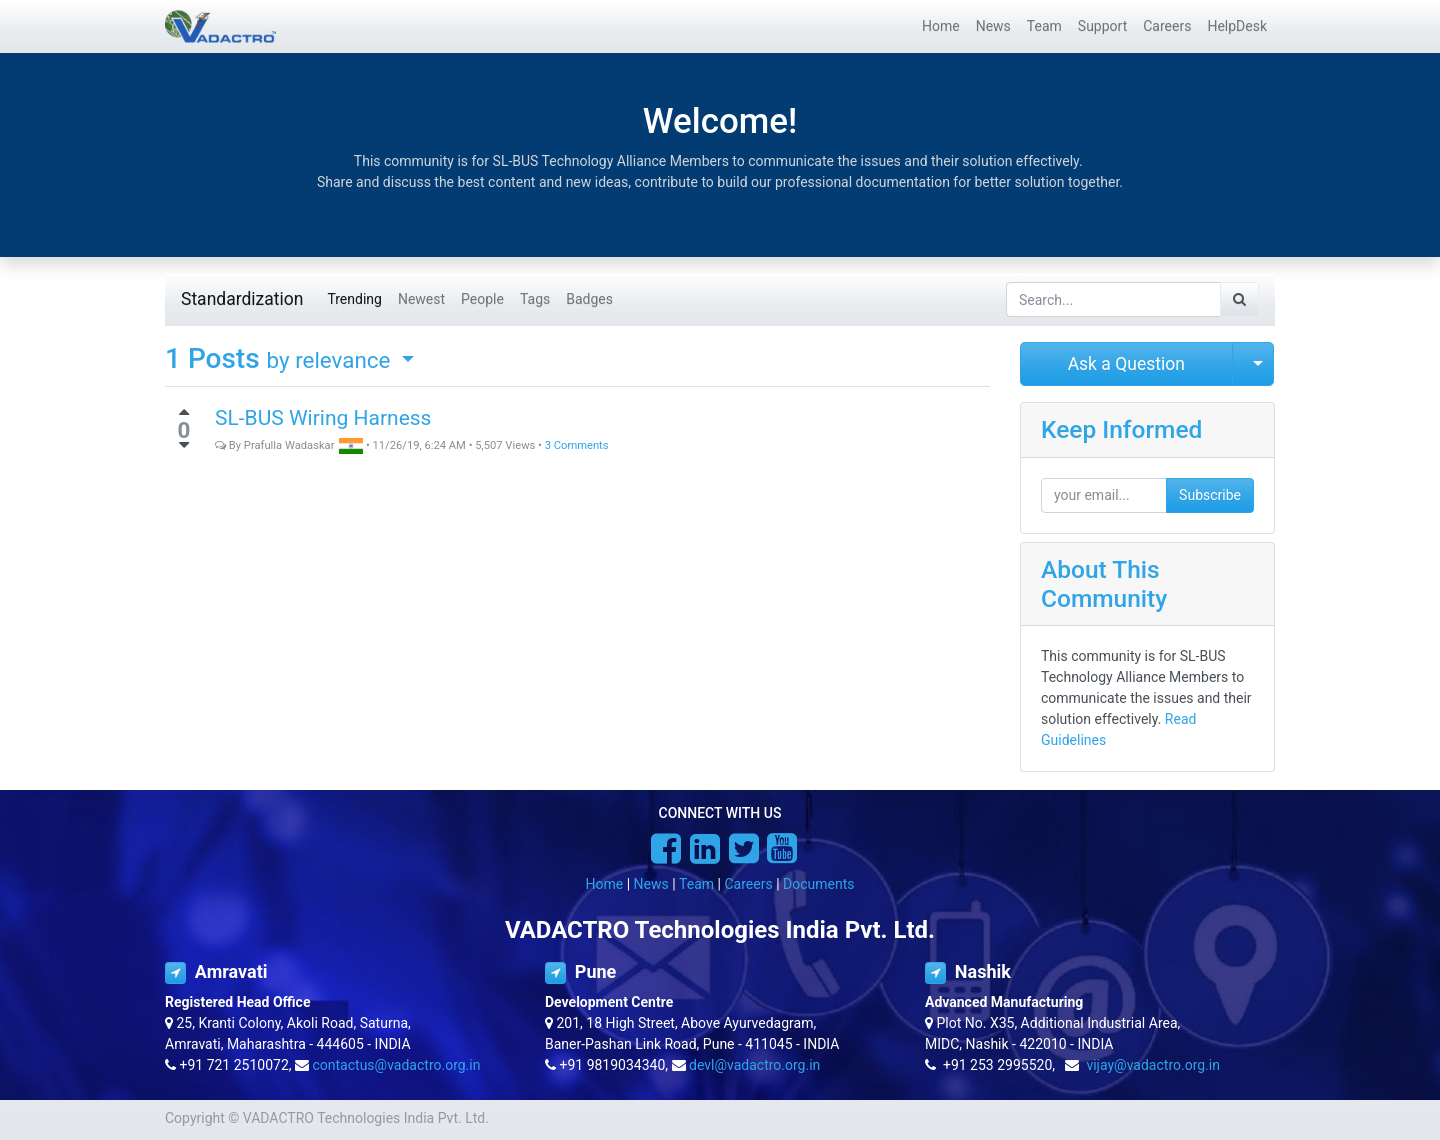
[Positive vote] (184, 412)
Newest (421, 299)
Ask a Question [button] (1126, 364)
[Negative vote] (184, 445)
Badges (589, 299)
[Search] (1239, 299)
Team (696, 884)
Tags (535, 299)
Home (605, 884)
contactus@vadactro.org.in (397, 1065)
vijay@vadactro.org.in (1153, 1065)
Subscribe (1210, 495)
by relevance (331, 360)
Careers (748, 884)
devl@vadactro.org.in (754, 1065)
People (482, 299)
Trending (354, 299)
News (651, 884)
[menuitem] (941, 26)
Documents (818, 884)
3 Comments (577, 445)
